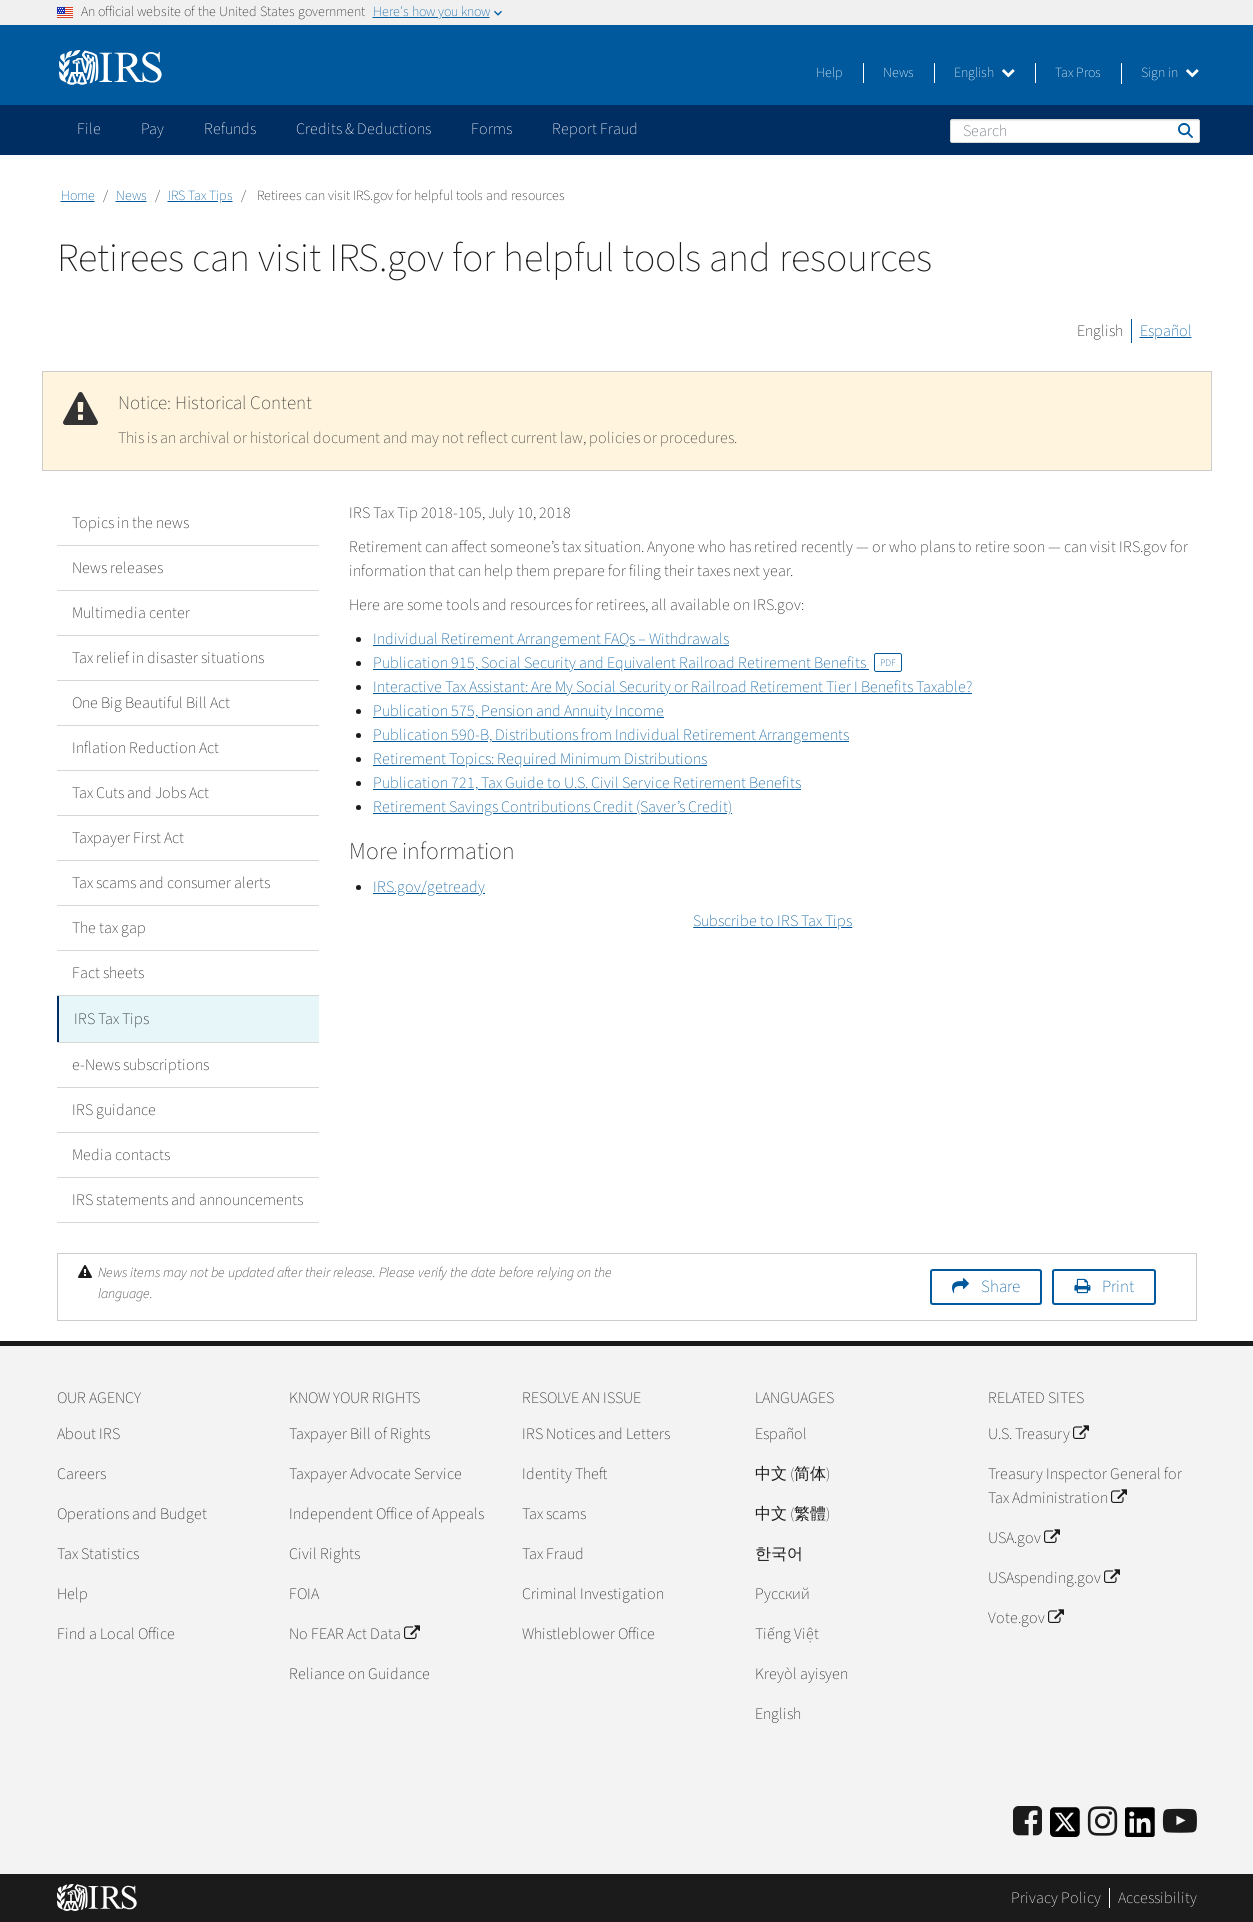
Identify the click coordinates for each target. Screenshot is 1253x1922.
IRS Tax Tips (200, 196)
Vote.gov (1025, 1616)
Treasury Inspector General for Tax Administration (1085, 1484)
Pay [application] (152, 129)
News (898, 73)
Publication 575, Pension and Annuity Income (518, 711)
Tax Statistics (98, 1552)
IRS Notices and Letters (596, 1432)
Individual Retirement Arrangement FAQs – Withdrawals (551, 639)
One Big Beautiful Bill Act (151, 703)
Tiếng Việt (787, 1632)
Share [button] (1000, 1285)
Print (1118, 1285)
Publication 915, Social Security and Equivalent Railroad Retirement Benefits (637, 663)
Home (78, 196)
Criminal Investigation (593, 1592)
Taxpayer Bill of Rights (359, 1432)
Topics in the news (130, 523)
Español (1166, 331)
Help (829, 73)
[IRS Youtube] (1180, 1820)
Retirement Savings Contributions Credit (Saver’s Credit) (552, 807)
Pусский (782, 1592)
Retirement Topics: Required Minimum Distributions (540, 759)
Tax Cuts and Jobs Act (140, 793)
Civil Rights (324, 1552)
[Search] (1075, 131)
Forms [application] (491, 129)
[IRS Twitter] (1065, 1826)
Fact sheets (108, 973)
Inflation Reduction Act (145, 748)
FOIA (304, 1592)
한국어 (779, 1552)
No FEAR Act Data (354, 1632)
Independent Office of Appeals (386, 1512)
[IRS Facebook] (1027, 1820)
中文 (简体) (792, 1472)
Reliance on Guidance (359, 1672)
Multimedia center (131, 613)
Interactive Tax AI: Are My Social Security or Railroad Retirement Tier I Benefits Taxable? (672, 687)
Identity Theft (564, 1472)
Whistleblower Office (588, 1632)
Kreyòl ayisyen (801, 1672)
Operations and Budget (132, 1512)
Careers (81, 1472)
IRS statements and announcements (187, 1198)
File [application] (89, 129)
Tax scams (554, 1512)
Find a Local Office (116, 1632)
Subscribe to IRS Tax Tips (772, 921)
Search (1184, 130)
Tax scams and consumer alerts (171, 883)
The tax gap (109, 928)
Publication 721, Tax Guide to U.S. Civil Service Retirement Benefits (587, 783)
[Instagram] (1102, 1820)
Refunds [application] (230, 129)
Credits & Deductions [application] (363, 129)
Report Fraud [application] (595, 129)
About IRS (88, 1432)
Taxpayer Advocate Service (375, 1472)
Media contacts (121, 1153)
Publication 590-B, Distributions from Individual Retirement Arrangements (611, 735)
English (984, 73)
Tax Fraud (553, 1552)
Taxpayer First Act (128, 838)
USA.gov (1023, 1536)
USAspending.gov (1053, 1576)
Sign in (1170, 73)
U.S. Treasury (1038, 1432)
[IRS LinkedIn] (1140, 1826)
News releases (117, 568)
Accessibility (1157, 1897)
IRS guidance (114, 1108)
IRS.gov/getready (429, 887)
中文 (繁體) (792, 1512)
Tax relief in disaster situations (168, 658)
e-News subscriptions (140, 1063)
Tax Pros (1078, 73)
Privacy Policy (1056, 1897)
